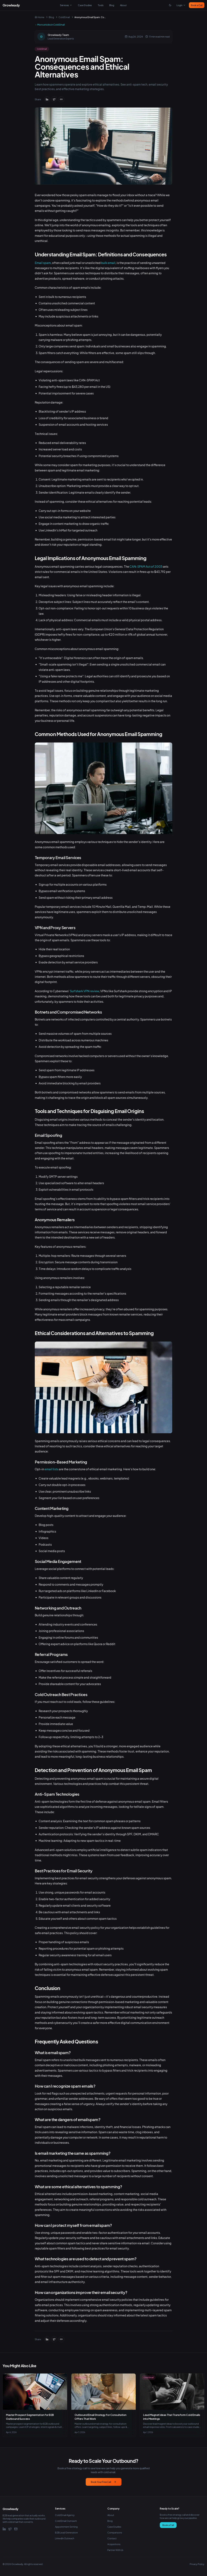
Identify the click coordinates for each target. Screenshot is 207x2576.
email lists (51, 1469)
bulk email (108, 263)
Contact (112, 2538)
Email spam (43, 263)
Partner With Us (115, 2550)
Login (181, 5)
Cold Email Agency (65, 2515)
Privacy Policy (197, 2564)
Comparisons (114, 2532)
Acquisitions (113, 2544)
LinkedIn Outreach (64, 2538)
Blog (111, 5)
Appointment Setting (66, 2526)
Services (66, 5)
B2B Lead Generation (66, 2532)
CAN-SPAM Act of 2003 (146, 566)
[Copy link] (61, 99)
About (123, 5)
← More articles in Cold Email (50, 24)
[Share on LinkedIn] (47, 99)
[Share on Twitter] (54, 99)
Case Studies (85, 5)
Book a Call (196, 5)
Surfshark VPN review (84, 991)
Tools (101, 5)
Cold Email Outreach (66, 2520)
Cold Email (64, 17)
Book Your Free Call (103, 2481)
